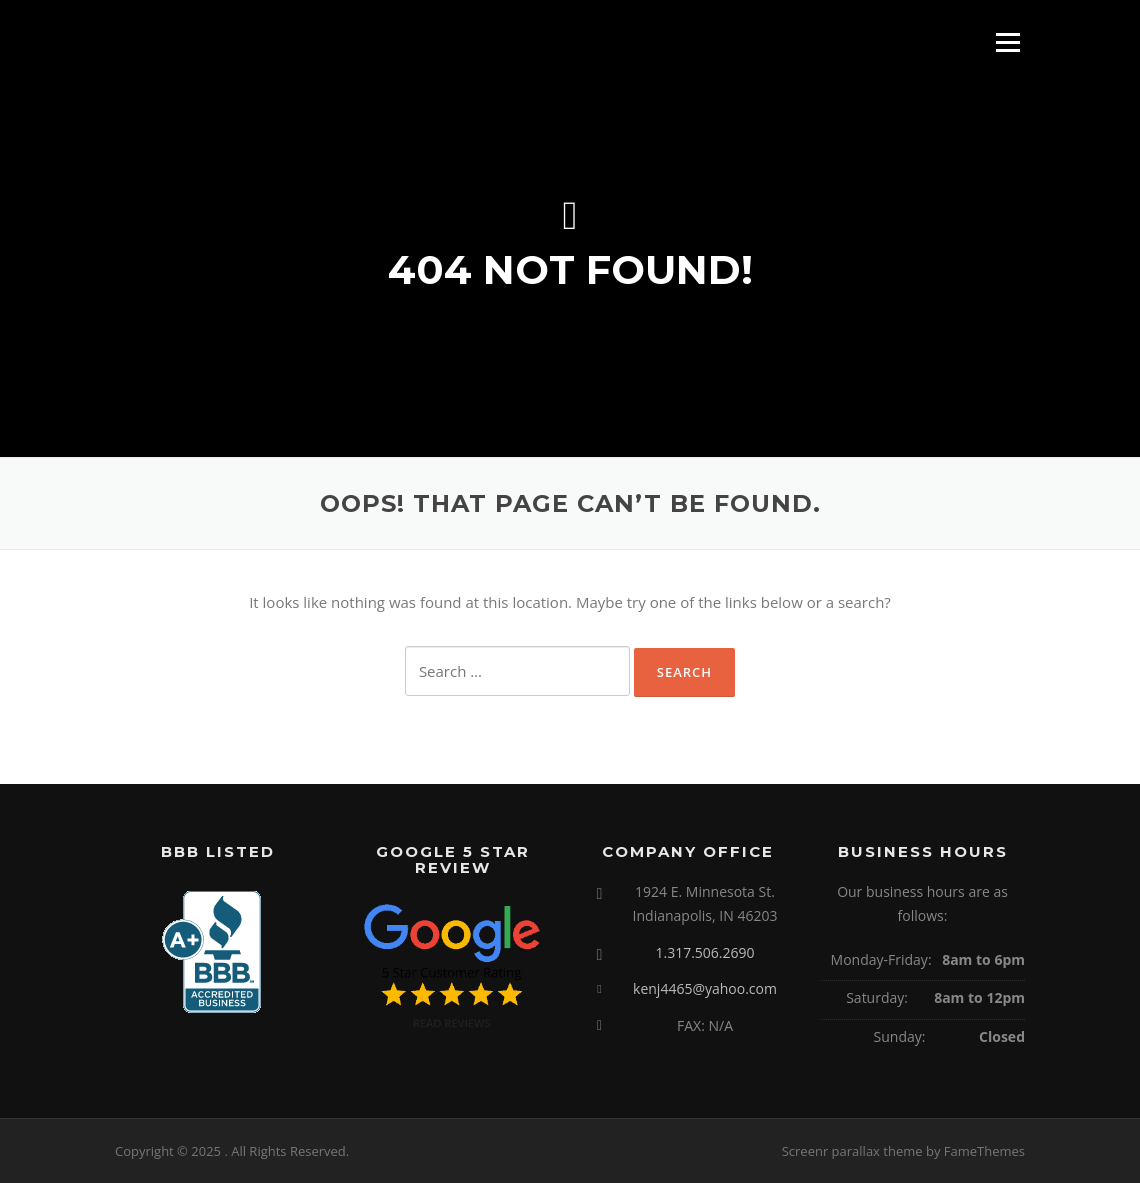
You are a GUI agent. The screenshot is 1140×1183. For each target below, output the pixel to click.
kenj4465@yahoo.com (705, 988)
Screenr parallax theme (852, 1151)
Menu (1007, 42)
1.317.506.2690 (704, 952)
